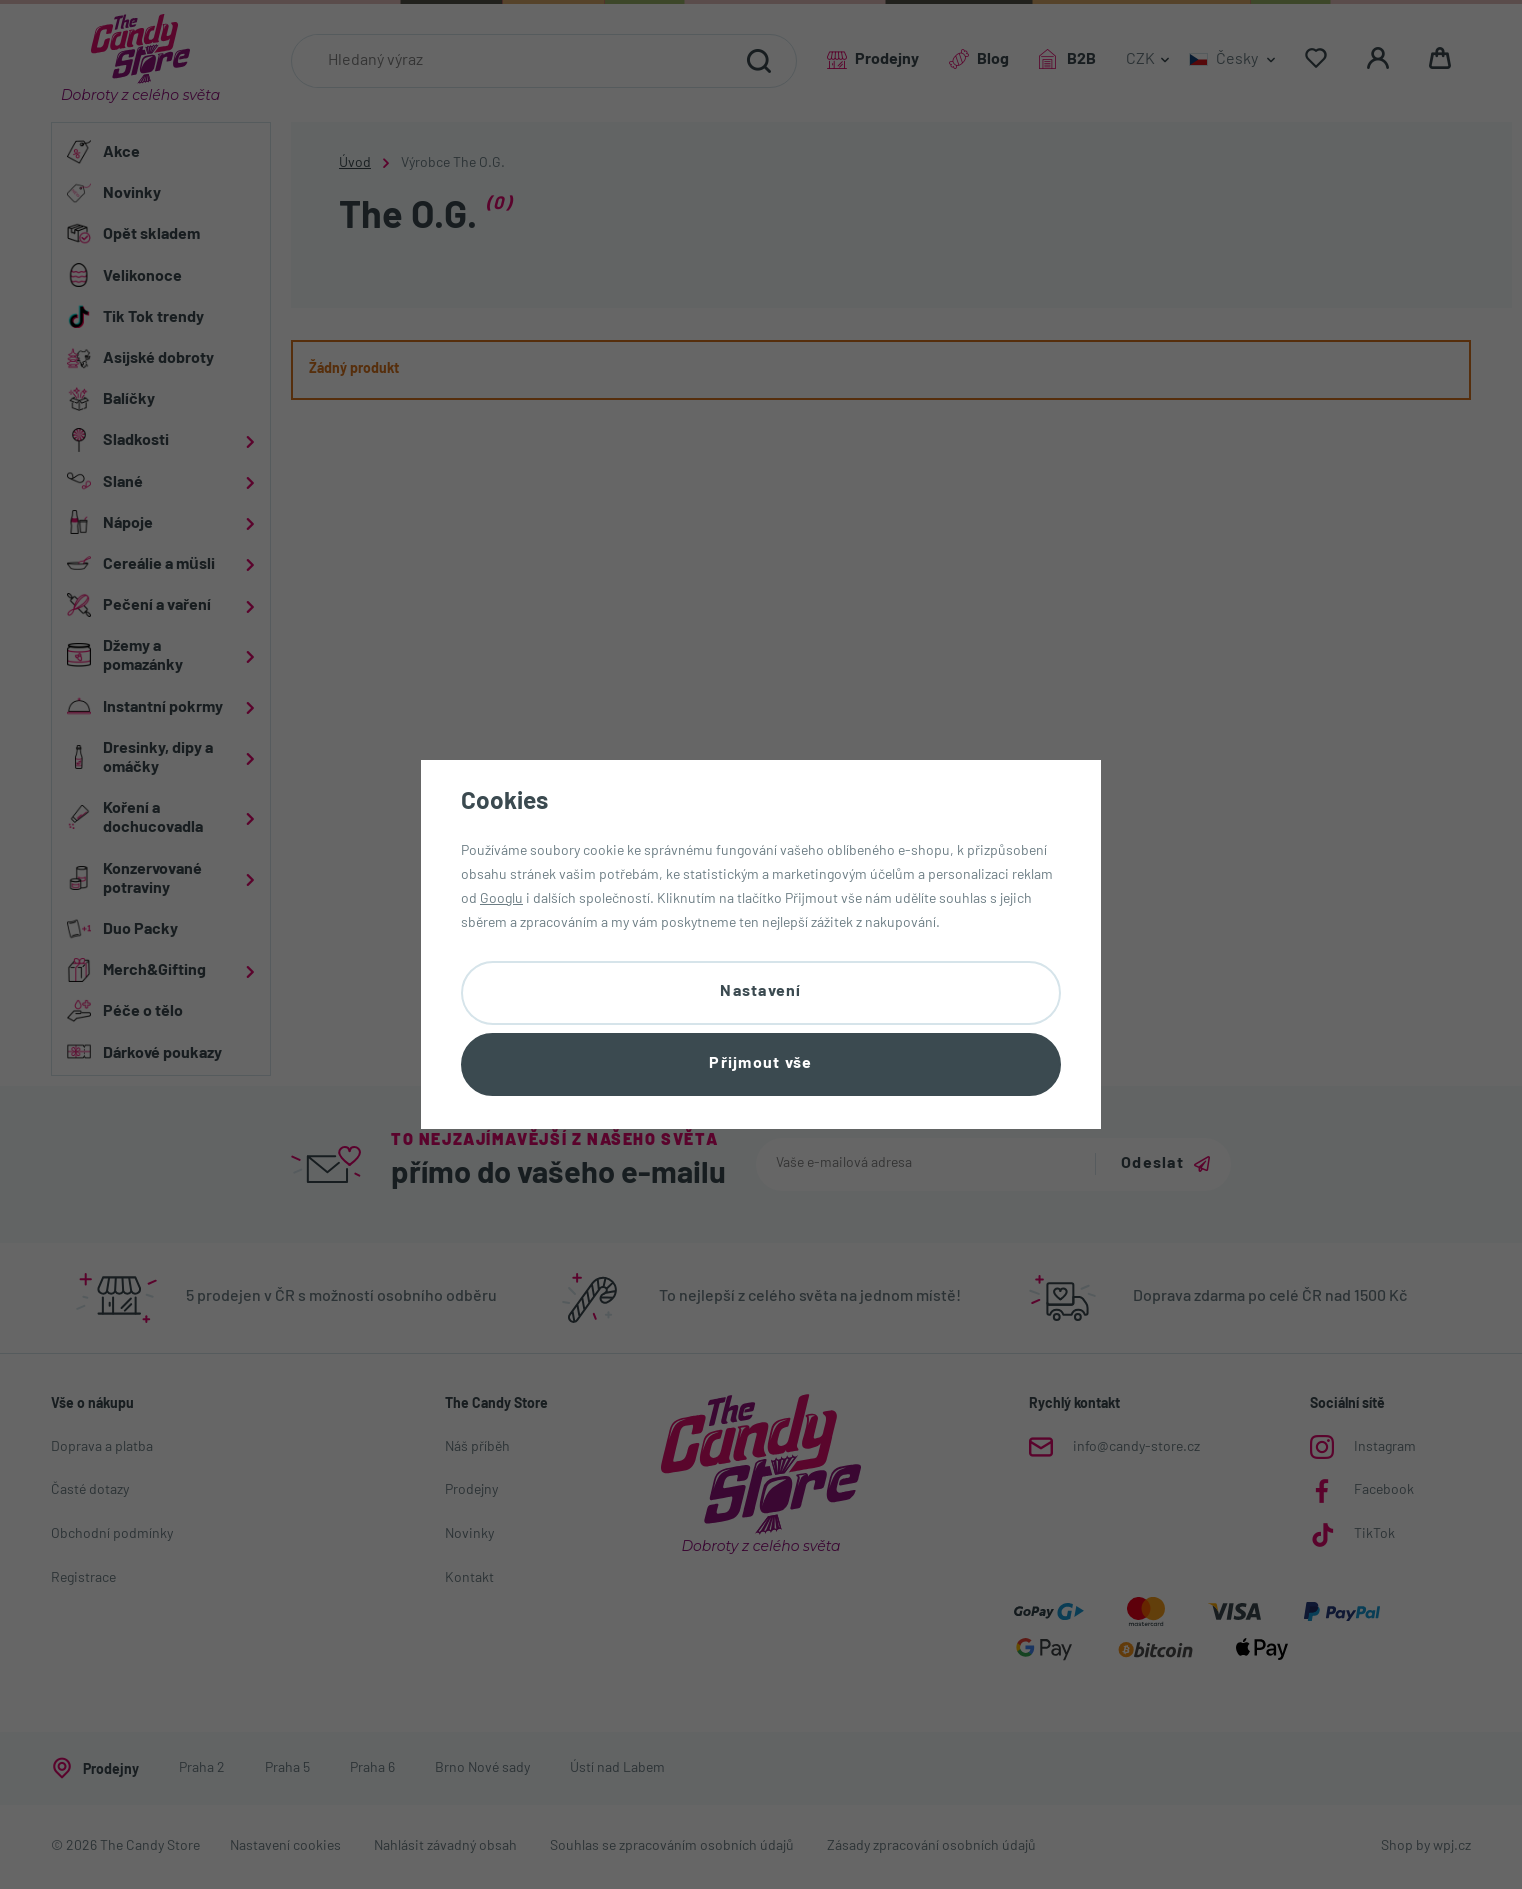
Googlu (501, 899)
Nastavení (761, 992)
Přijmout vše (760, 1064)
